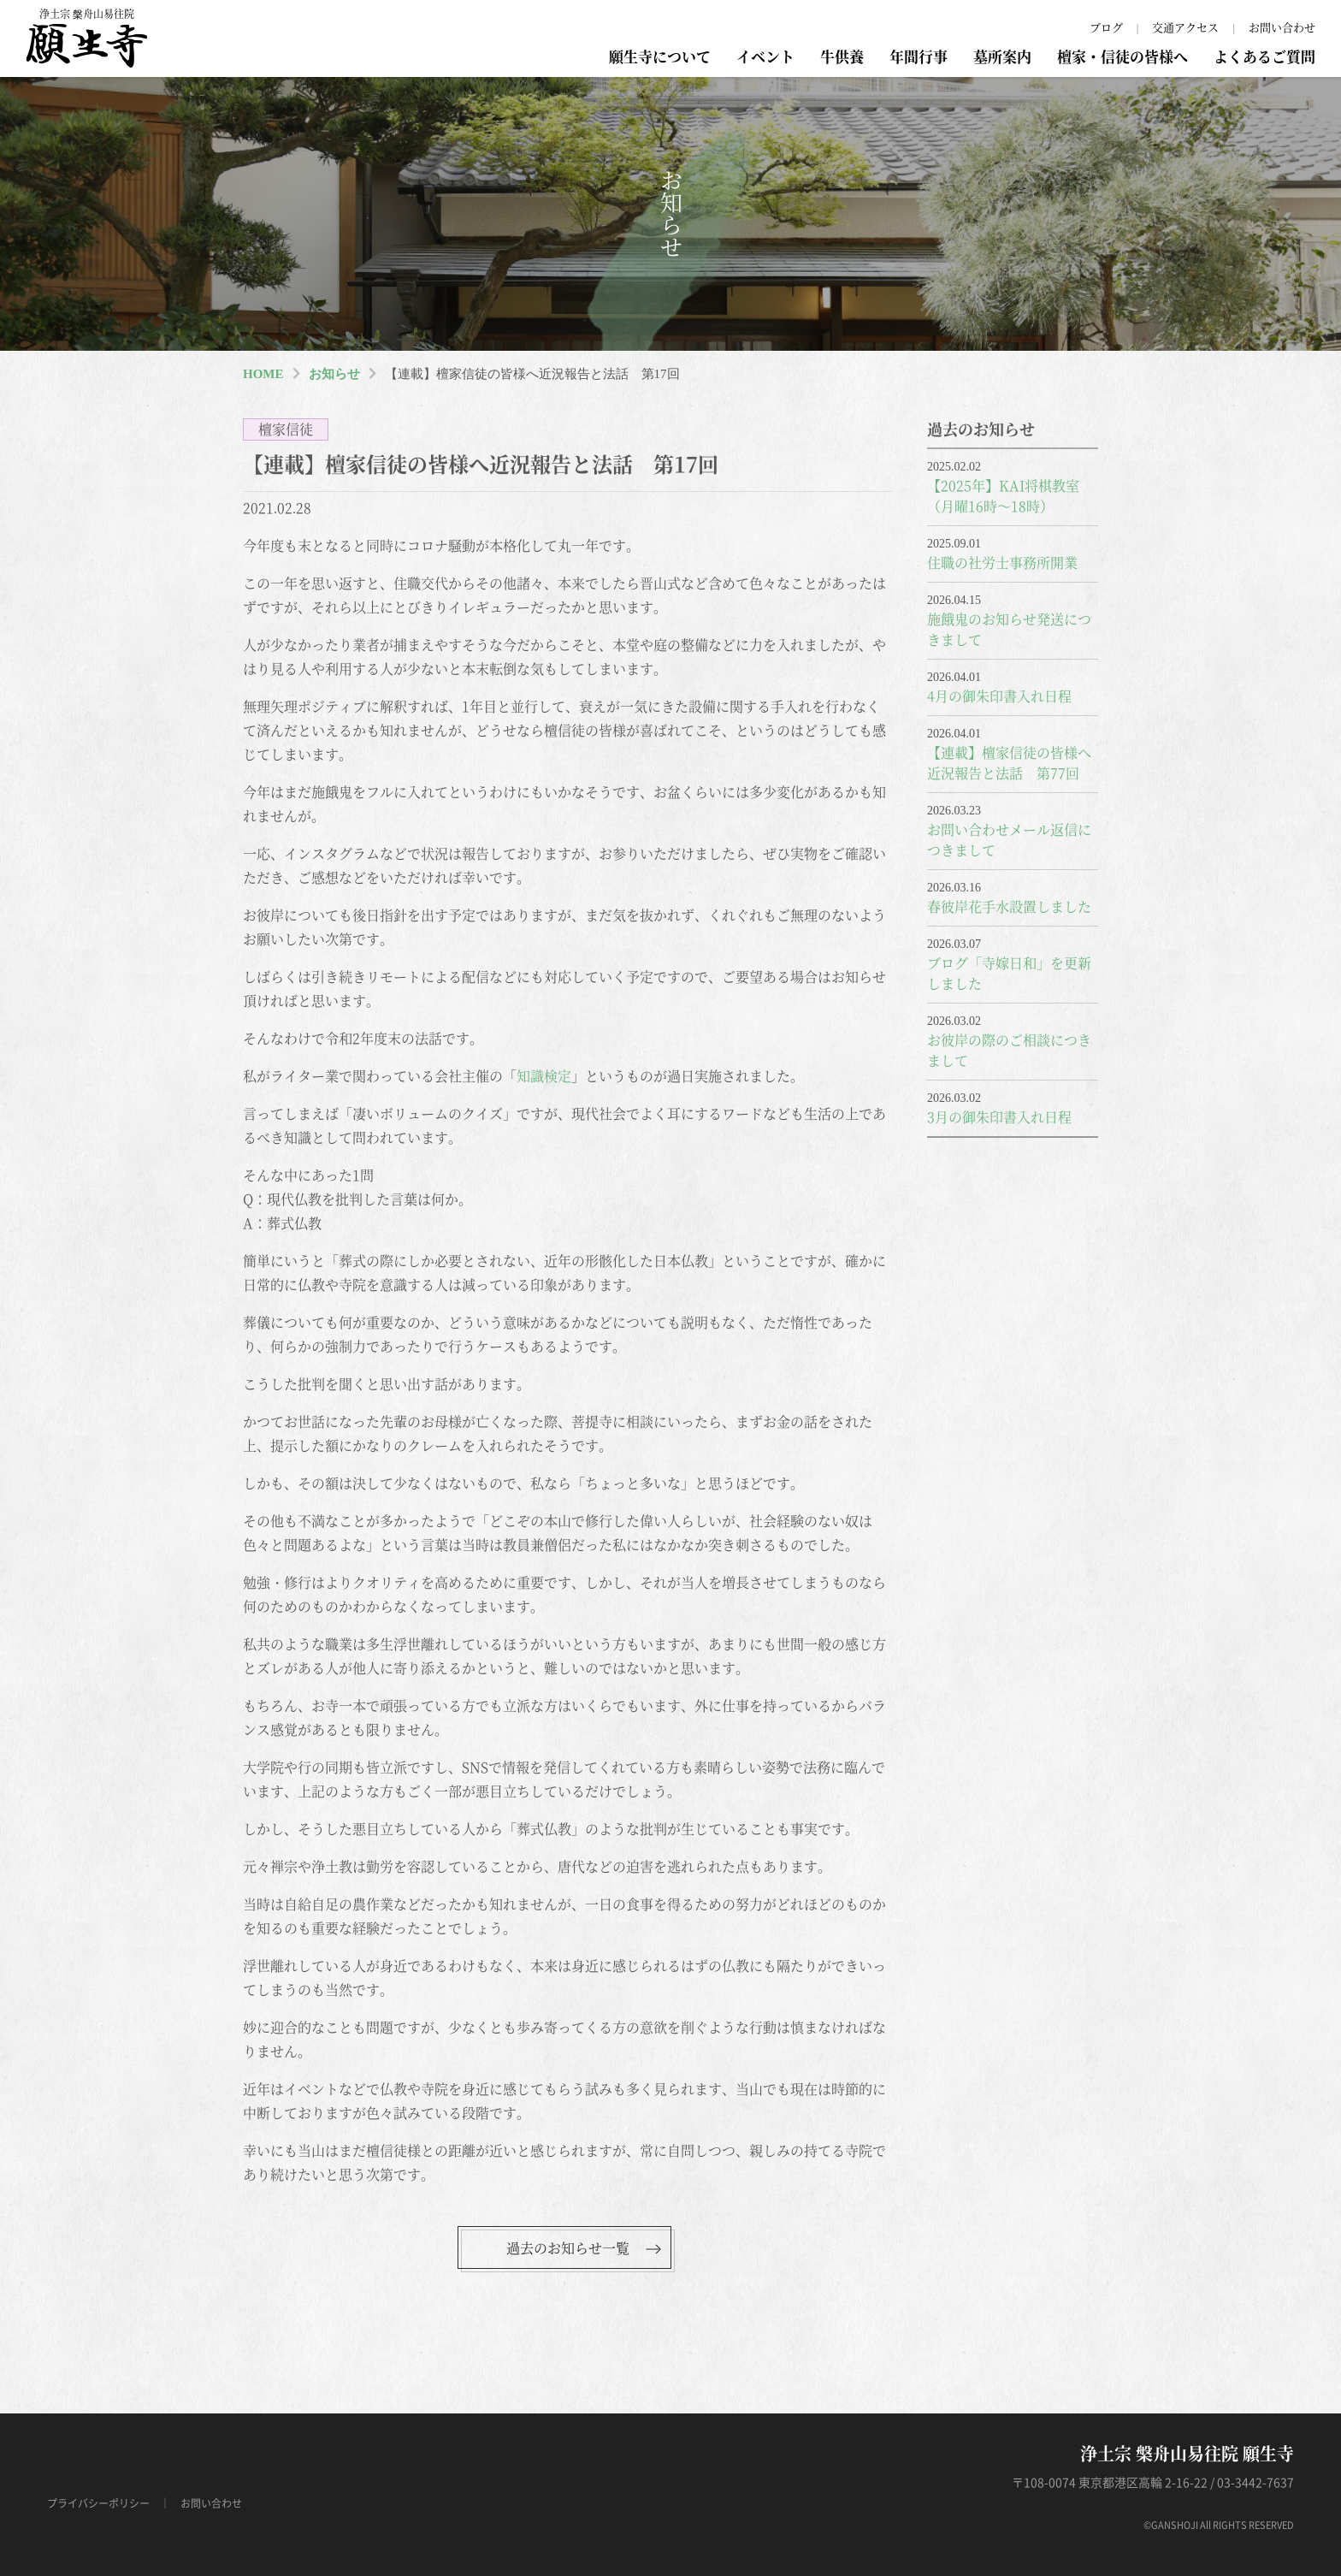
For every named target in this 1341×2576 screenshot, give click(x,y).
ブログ (1106, 27)
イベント (765, 56)
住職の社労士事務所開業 (1002, 562)
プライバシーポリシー (98, 2503)
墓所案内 (1002, 56)
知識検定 (544, 1076)
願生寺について (660, 56)
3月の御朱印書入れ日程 (999, 1117)
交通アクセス (1185, 27)
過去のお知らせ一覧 (567, 2248)
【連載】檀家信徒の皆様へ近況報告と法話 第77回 (1009, 763)
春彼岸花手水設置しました (1009, 906)
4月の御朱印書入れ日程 (999, 696)
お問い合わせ (1282, 27)
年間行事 (918, 56)
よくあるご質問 (1264, 56)
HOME (263, 374)
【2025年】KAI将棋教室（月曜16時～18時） (1003, 496)
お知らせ (334, 374)
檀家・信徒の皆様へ (1122, 56)
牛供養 (842, 56)
